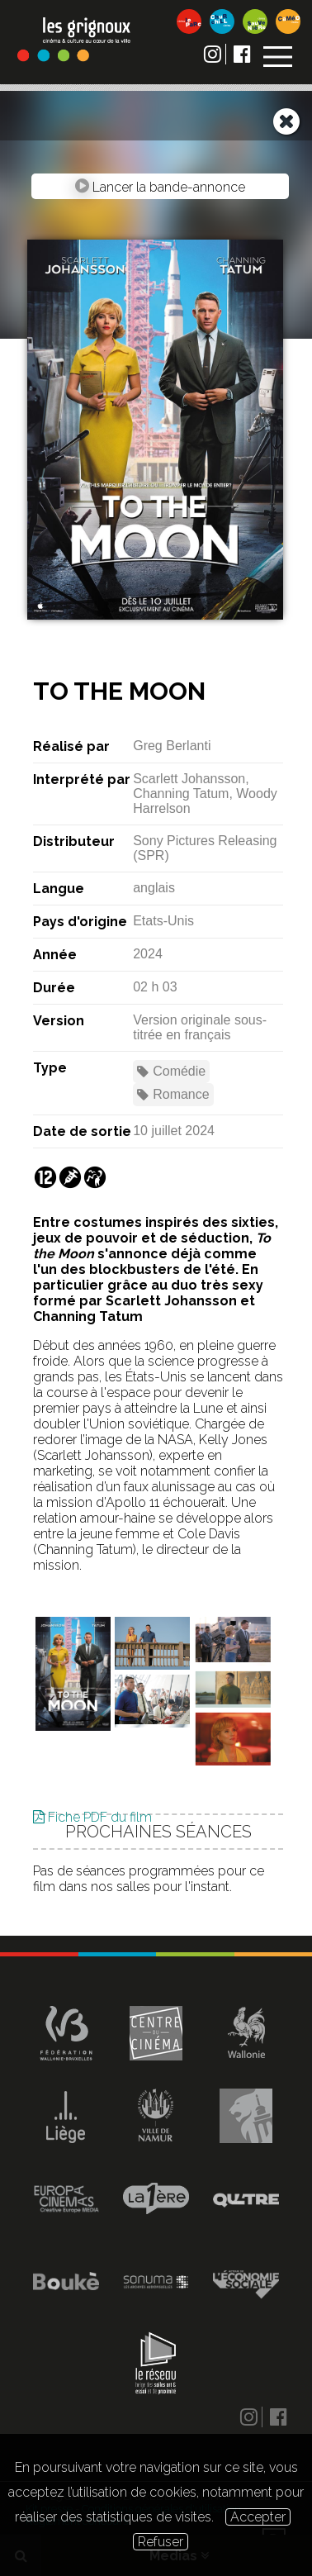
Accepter (258, 2517)
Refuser (160, 2542)
